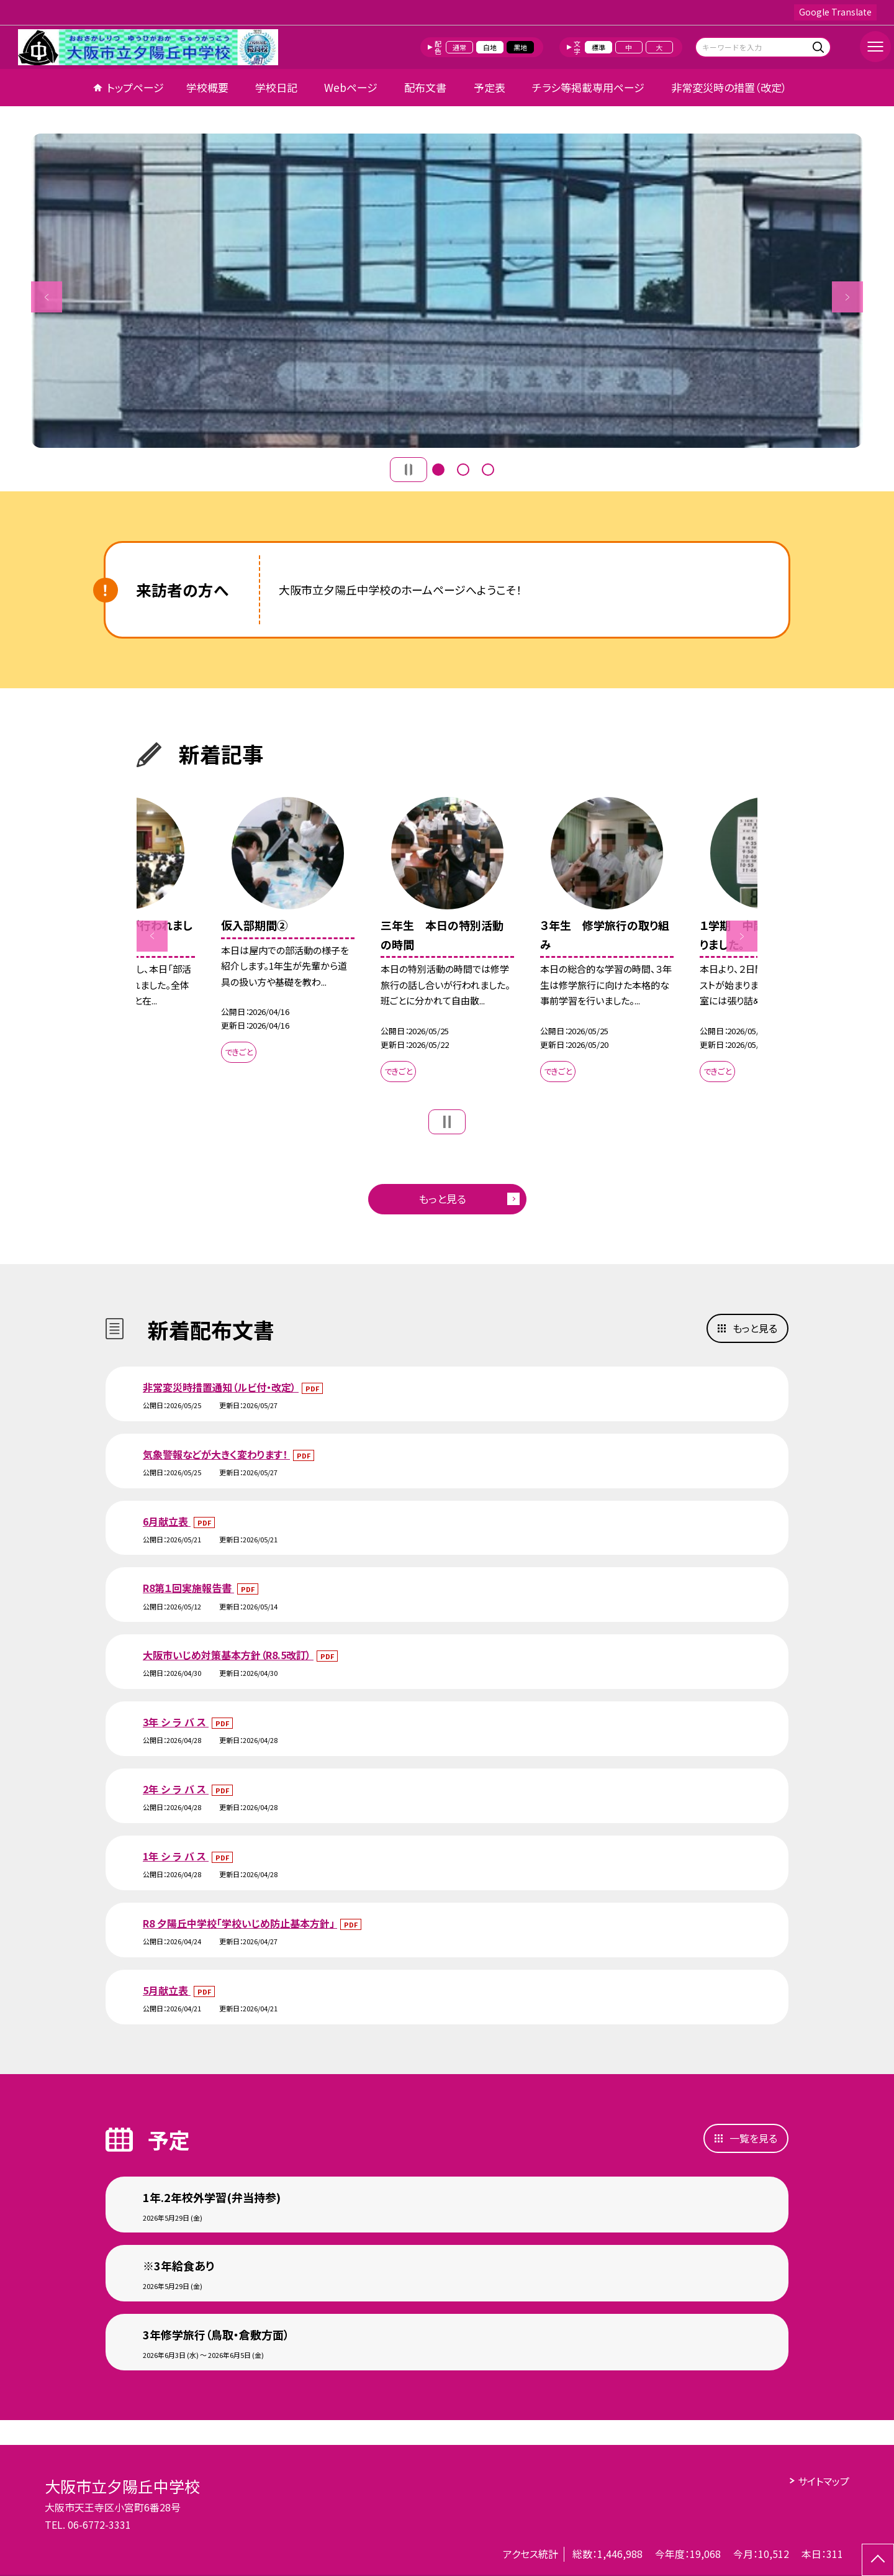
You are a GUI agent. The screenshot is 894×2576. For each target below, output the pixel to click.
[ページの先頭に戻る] (877, 2559)
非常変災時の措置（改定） (729, 87)
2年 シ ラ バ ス (176, 1789)
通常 (459, 47)
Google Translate (835, 12)
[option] (447, 291)
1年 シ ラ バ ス (176, 1856)
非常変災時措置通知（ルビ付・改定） (221, 1387)
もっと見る (442, 1198)
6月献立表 (167, 1521)
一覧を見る (753, 2138)
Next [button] (847, 296)
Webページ (350, 87)
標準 (598, 47)
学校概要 (207, 87)
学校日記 (276, 87)
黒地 (520, 47)
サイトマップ (823, 2481)
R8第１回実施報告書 (188, 1587)
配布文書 (425, 87)
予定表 (489, 87)
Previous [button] (46, 296)
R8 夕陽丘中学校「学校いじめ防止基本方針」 (240, 1923)
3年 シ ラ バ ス (176, 1721)
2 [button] (463, 469)
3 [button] (488, 469)
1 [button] (438, 469)
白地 (490, 47)
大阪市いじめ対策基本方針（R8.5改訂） (228, 1654)
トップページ (135, 87)
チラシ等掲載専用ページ (588, 87)
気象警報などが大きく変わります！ (216, 1454)
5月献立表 (167, 1990)
